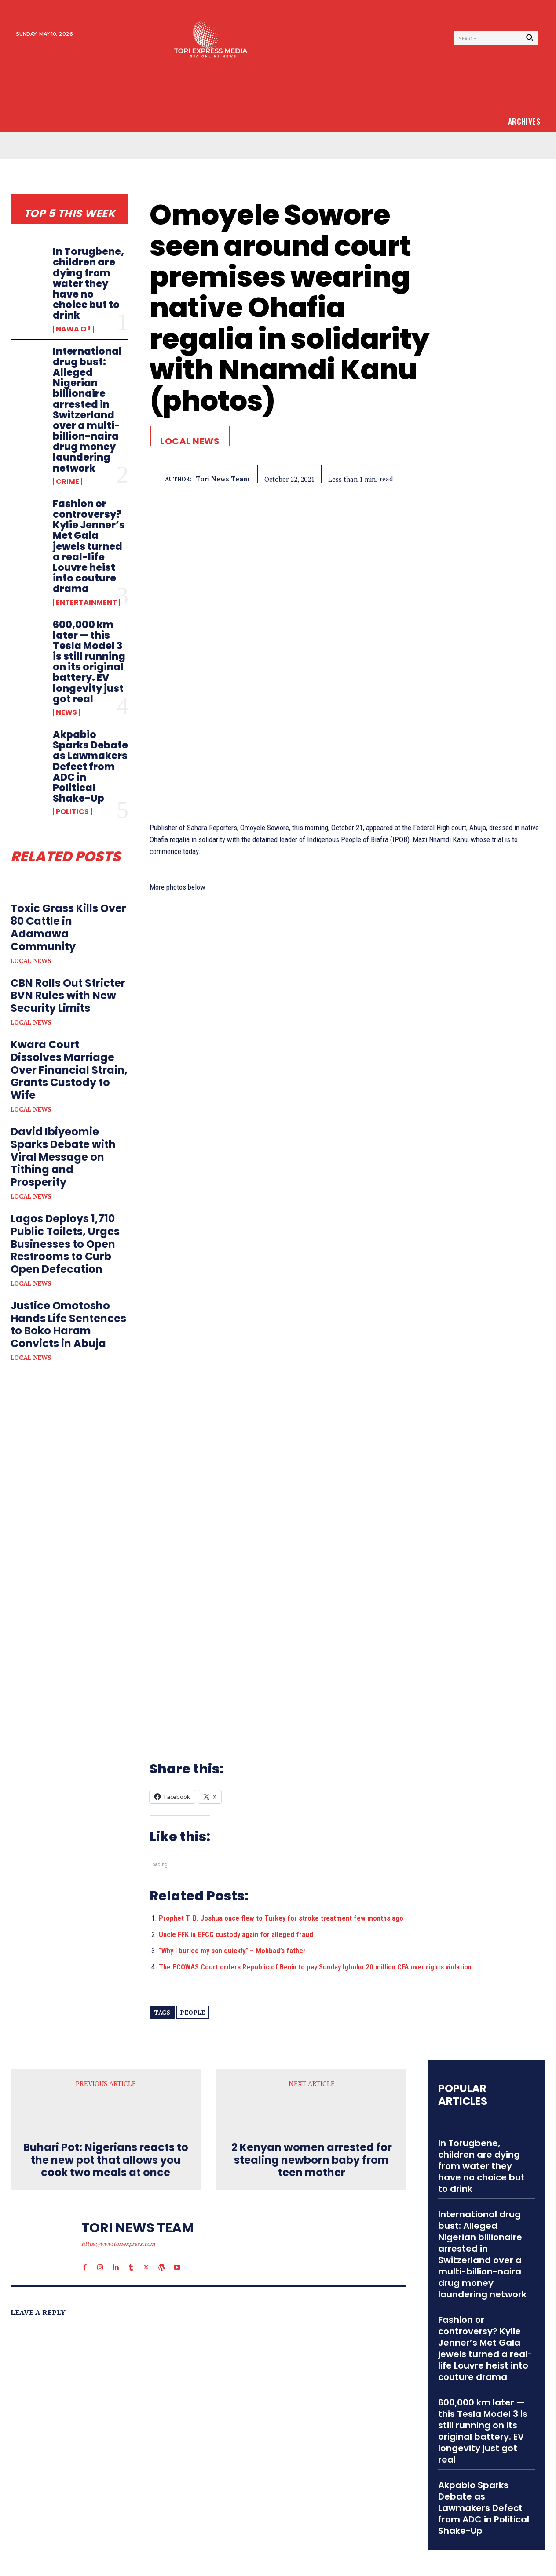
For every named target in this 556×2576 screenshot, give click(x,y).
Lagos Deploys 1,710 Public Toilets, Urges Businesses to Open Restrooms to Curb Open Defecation (65, 1243)
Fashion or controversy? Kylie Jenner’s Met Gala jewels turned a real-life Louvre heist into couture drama (89, 546)
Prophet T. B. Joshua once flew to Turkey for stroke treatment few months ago (281, 1918)
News (66, 712)
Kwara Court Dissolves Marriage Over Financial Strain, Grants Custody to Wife (69, 1069)
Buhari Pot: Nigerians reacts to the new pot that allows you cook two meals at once (105, 2160)
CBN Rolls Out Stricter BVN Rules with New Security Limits (68, 996)
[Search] (529, 38)
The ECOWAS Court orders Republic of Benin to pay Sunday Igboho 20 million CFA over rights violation (315, 1966)
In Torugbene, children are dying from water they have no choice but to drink (88, 283)
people (192, 2012)
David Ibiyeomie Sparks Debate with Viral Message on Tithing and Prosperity (63, 1156)
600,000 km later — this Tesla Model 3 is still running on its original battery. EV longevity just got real (89, 662)
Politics (72, 811)
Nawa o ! (73, 329)
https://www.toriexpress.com (118, 2244)
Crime (67, 481)
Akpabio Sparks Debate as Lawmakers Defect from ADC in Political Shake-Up (90, 766)
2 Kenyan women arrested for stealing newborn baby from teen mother (311, 2160)
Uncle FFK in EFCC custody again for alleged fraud (236, 1934)
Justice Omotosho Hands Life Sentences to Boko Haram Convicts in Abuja (68, 1324)
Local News (31, 961)
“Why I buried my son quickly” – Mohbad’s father (232, 1950)
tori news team (222, 479)
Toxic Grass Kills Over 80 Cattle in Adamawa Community (68, 927)
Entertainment (86, 602)
